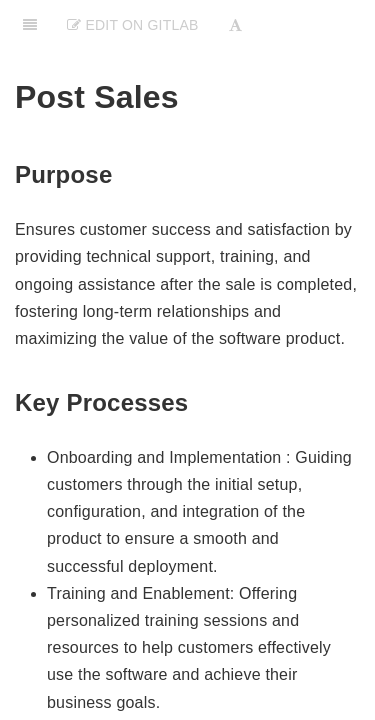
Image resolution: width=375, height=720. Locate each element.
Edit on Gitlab (132, 25)
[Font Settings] (235, 25)
